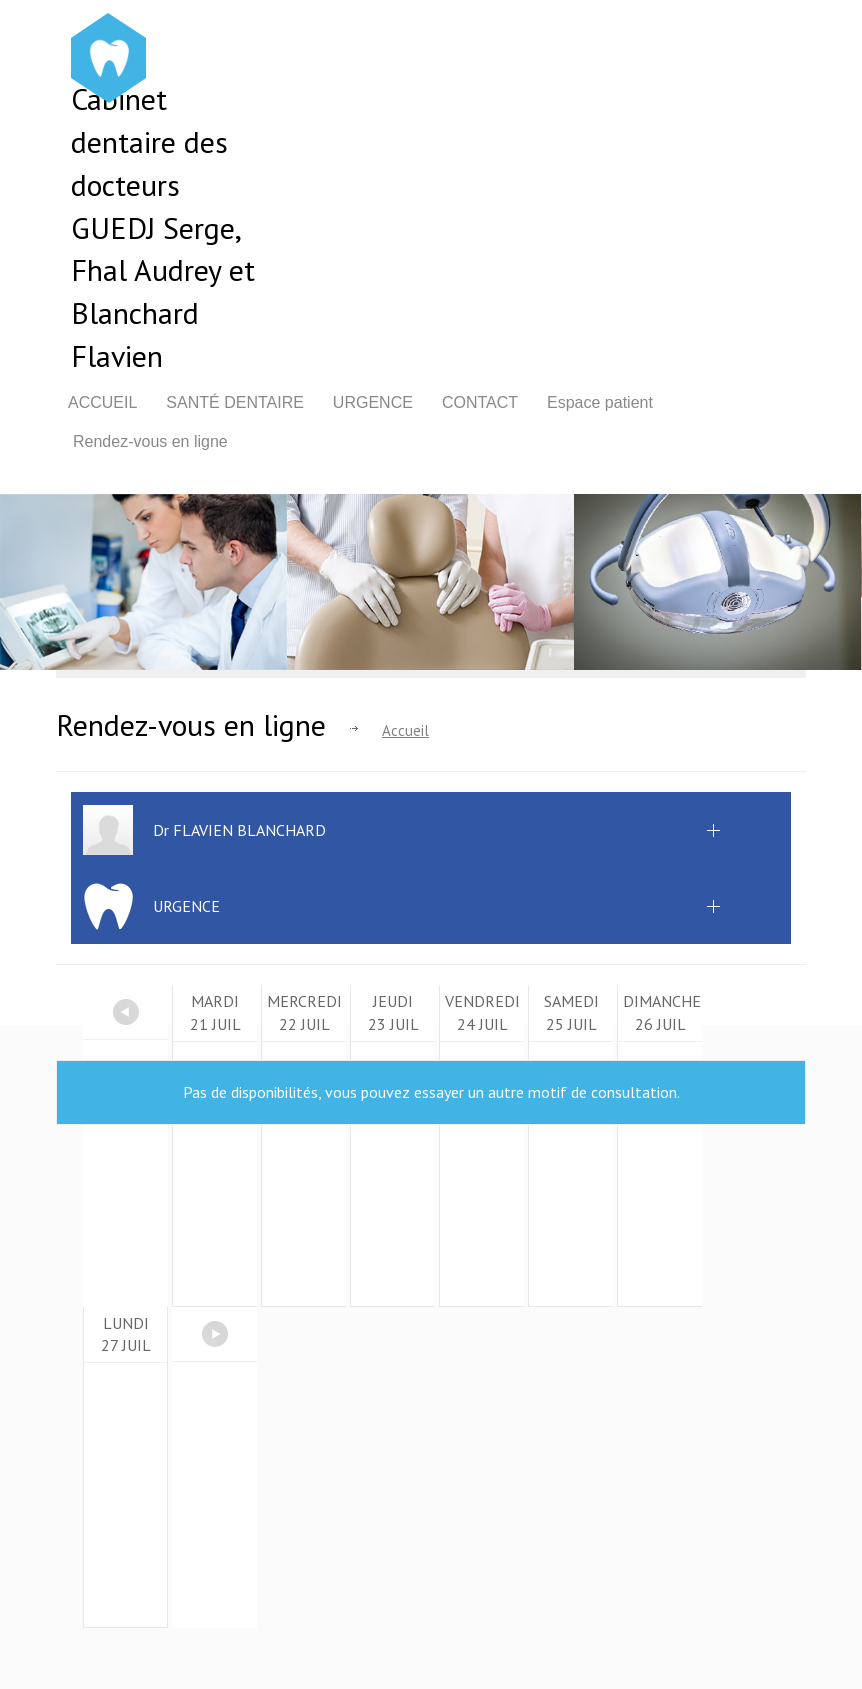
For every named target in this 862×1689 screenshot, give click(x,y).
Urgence (373, 402)
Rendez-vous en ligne (150, 441)
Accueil (102, 402)
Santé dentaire (235, 402)
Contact (480, 402)
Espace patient (600, 402)
